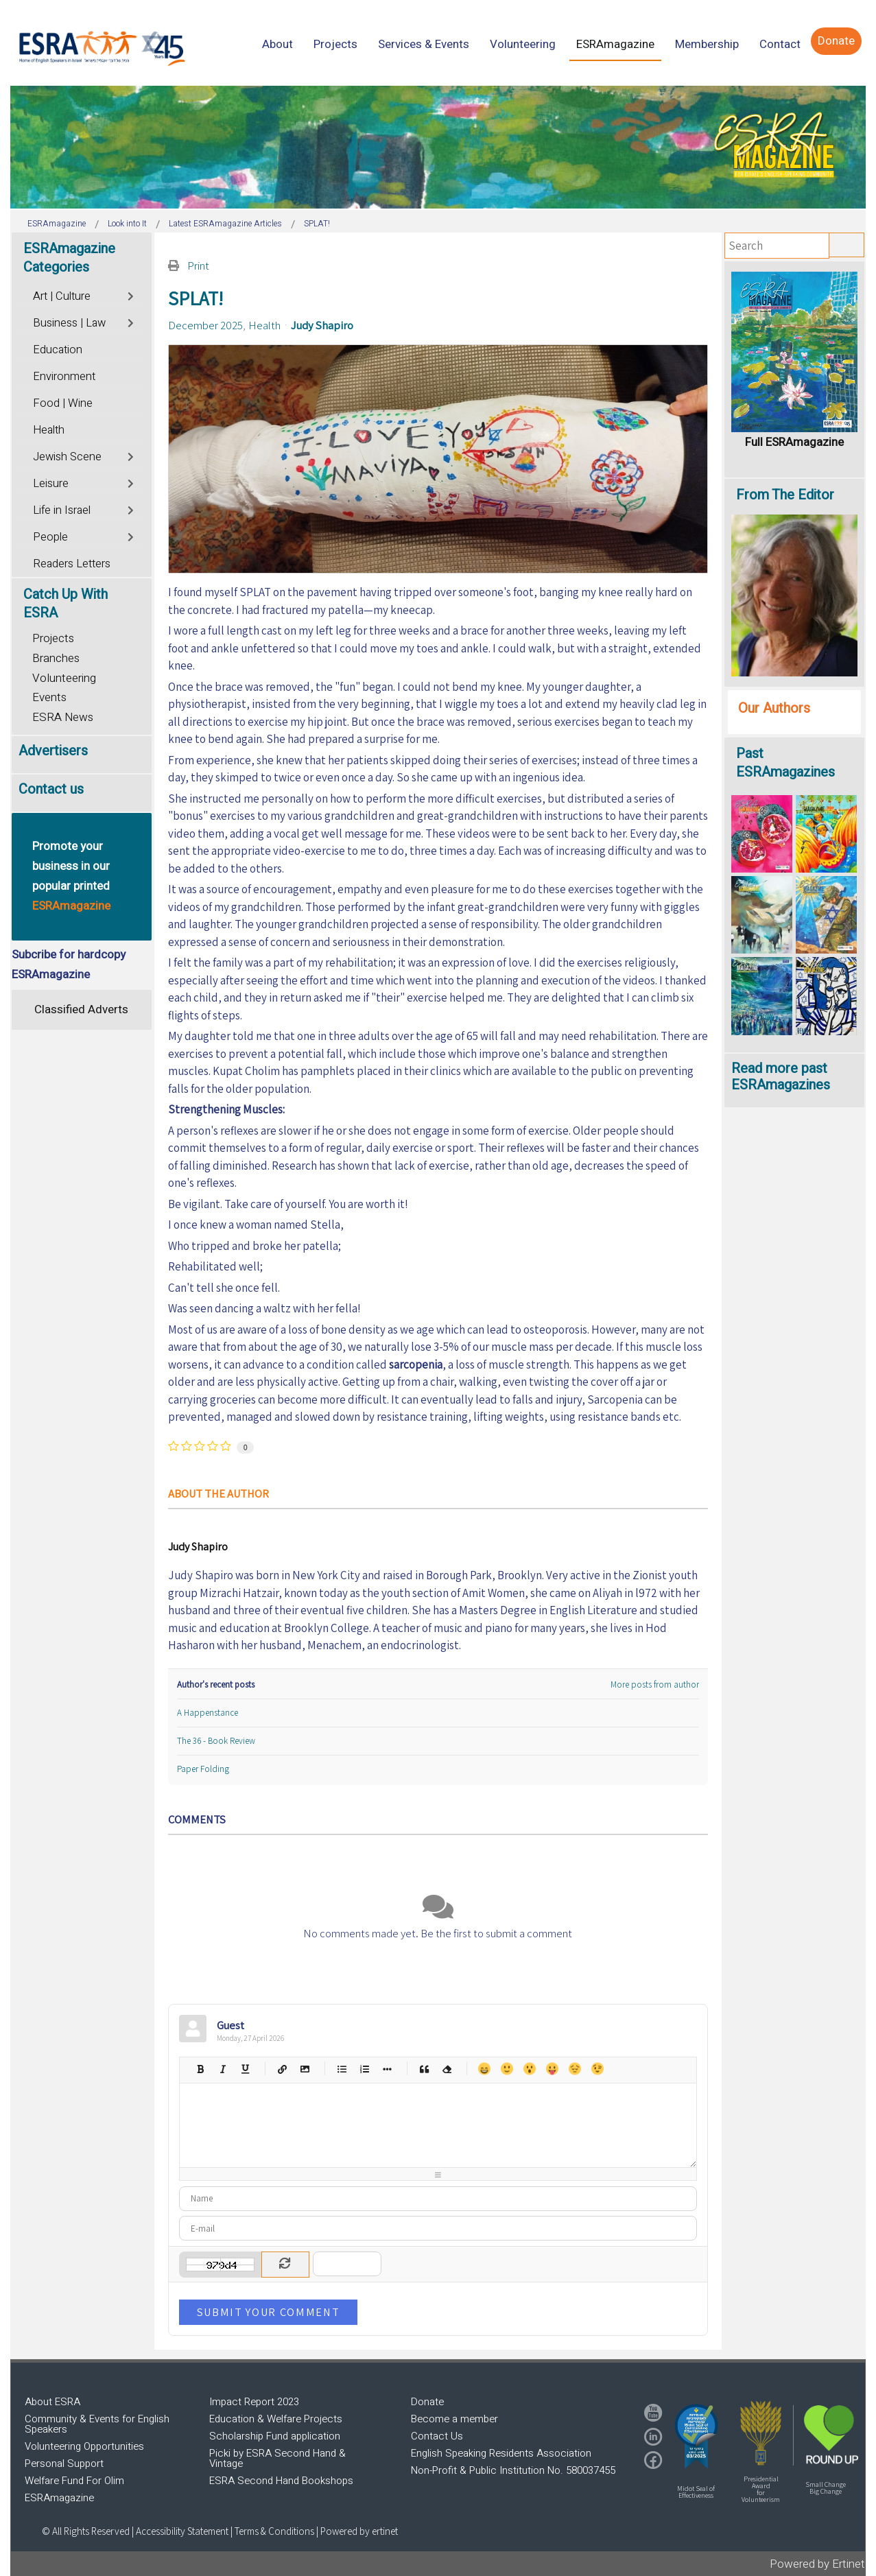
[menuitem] (277, 44)
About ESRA (52, 2401)
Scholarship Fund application (274, 2436)
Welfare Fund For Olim (74, 2480)
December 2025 (205, 325)
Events (49, 697)
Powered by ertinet (359, 2531)
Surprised (529, 2068)
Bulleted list (342, 2068)
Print (198, 265)
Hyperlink (282, 2068)
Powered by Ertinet (817, 2564)
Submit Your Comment (268, 2311)
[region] (438, 147)
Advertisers (53, 751)
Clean (447, 2068)
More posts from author (655, 1684)
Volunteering (64, 678)
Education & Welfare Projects (275, 2418)
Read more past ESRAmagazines (780, 1077)
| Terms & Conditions (272, 2531)
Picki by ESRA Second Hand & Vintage (277, 2458)
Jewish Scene (67, 457)
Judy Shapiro (322, 325)
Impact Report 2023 (254, 2401)
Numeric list (364, 2068)
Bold (200, 2068)
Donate (427, 2401)
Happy (484, 2068)
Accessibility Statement (183, 2531)
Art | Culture (62, 296)
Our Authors (774, 708)
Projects (53, 638)
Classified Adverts (81, 1009)
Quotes (424, 2068)
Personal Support (64, 2463)
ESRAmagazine (59, 2497)
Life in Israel (62, 510)
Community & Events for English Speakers (97, 2424)
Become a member (454, 2418)
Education (57, 350)
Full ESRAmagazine (794, 442)
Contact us (51, 789)
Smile (506, 2068)
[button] (696, 2436)
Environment (64, 376)
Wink (597, 2068)
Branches (56, 658)
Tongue (552, 2068)
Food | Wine (63, 403)
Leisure (51, 483)
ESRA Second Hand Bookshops (281, 2480)
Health (264, 325)
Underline (245, 2068)
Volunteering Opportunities (84, 2446)
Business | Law (69, 323)
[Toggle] (132, 295)
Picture (305, 2068)
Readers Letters (71, 564)
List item (387, 2068)
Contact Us (437, 2436)
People (50, 537)
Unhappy (574, 2068)
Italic (222, 2068)
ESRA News (62, 717)
